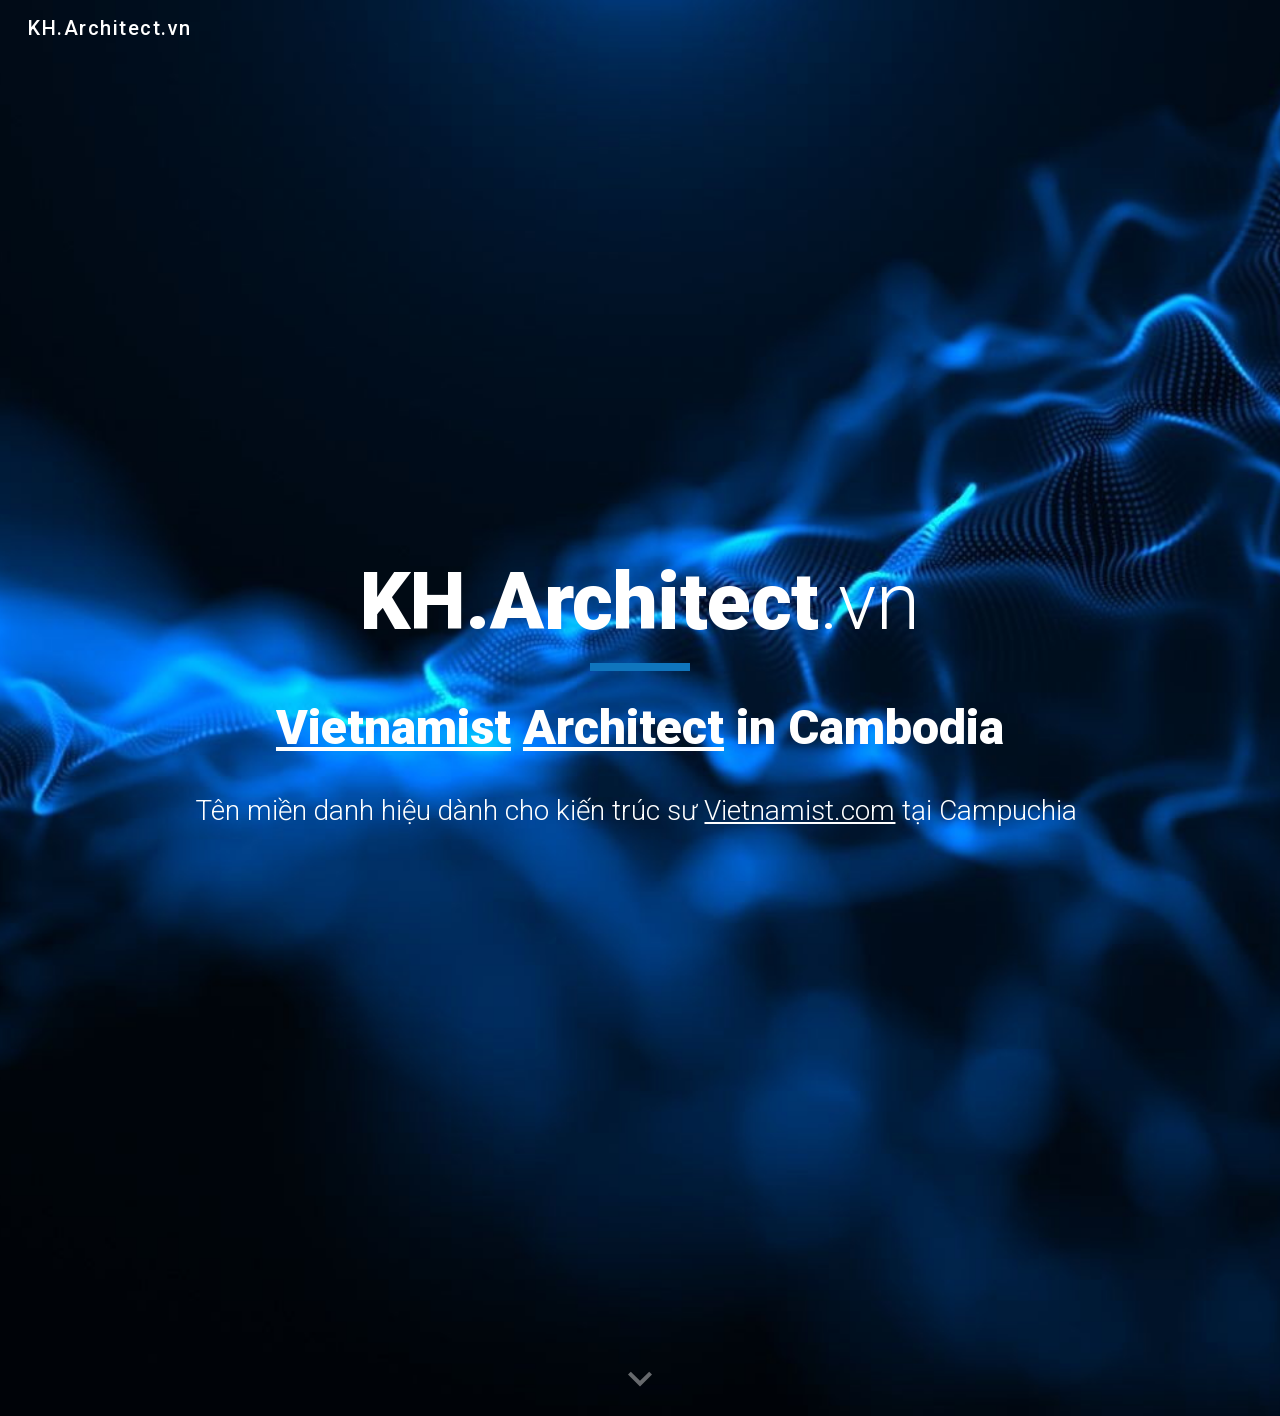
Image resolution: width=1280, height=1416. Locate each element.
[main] (639, 694)
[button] (640, 1380)
